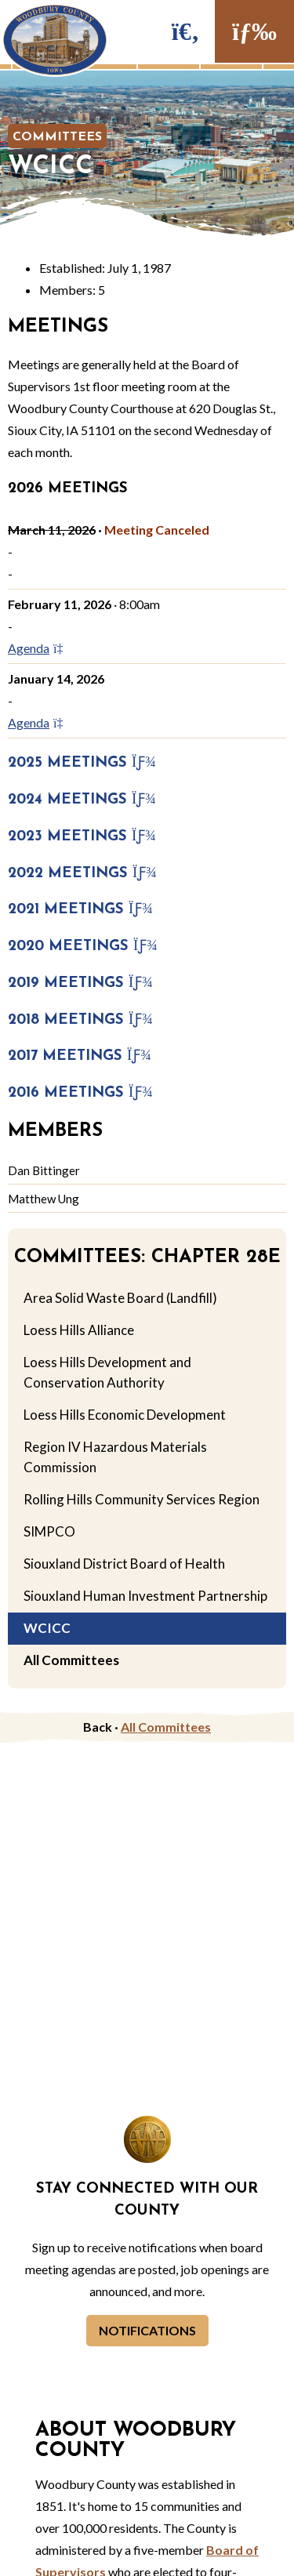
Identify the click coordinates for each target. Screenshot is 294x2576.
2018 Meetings (80, 1020)
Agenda (40, 647)
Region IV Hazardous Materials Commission (115, 1457)
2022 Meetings (82, 873)
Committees (57, 137)
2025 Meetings (82, 763)
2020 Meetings (83, 946)
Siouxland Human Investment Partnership (145, 1595)
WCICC (47, 1628)
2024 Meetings (82, 800)
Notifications (147, 2330)
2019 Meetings (80, 983)
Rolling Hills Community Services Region (142, 1499)
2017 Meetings (79, 1056)
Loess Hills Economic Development (125, 1414)
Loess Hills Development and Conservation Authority (107, 1372)
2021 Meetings (80, 909)
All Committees (71, 1660)
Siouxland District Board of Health (124, 1563)
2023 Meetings (82, 836)
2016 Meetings (80, 1093)
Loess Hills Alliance (79, 1330)
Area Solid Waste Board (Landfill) (120, 1298)
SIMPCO (49, 1531)
